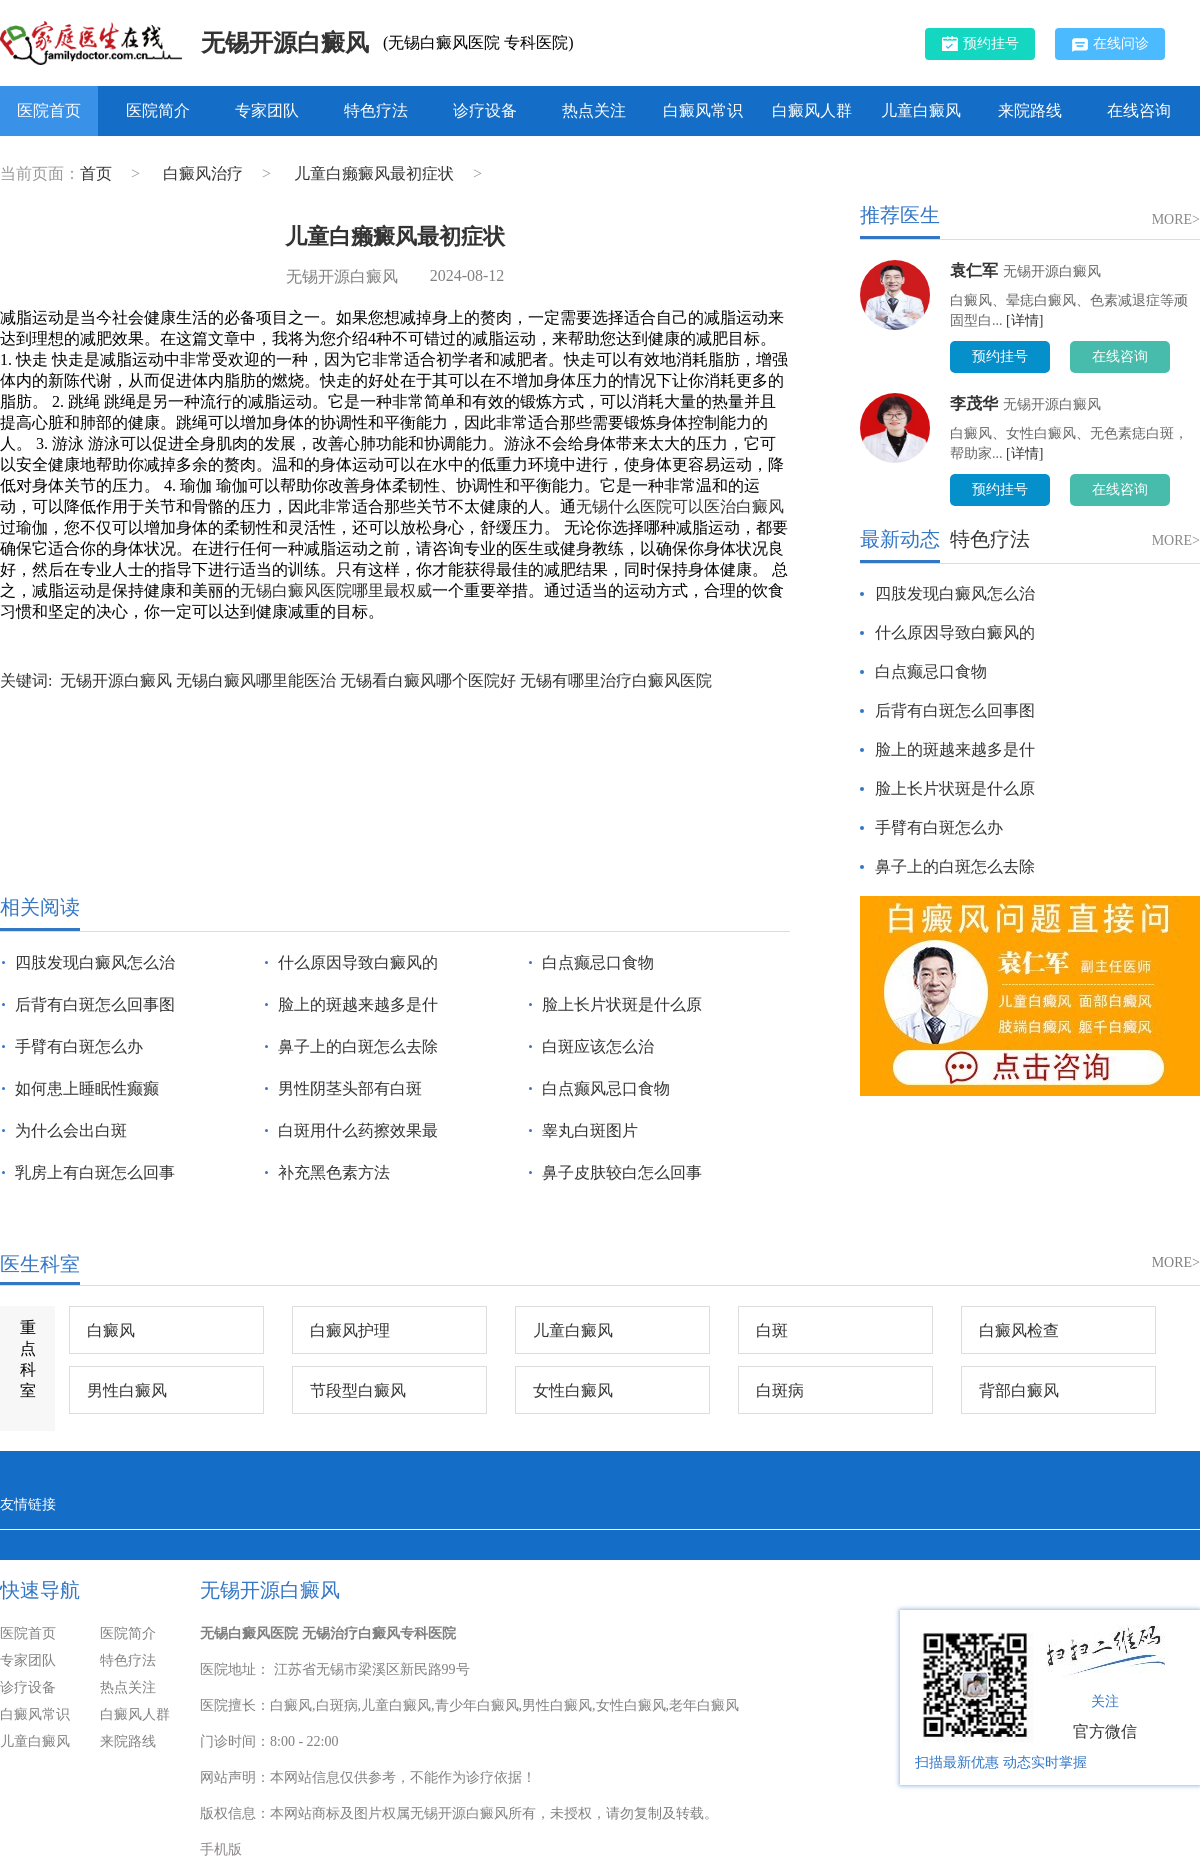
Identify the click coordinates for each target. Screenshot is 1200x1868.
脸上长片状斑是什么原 (622, 1004)
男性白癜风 (127, 1390)
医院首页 (49, 110)
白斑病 (780, 1390)
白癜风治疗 (205, 173)
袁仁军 (974, 270)
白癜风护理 (350, 1330)
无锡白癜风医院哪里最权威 (336, 590)
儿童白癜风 (921, 110)
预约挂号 (980, 43)
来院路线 (1030, 110)
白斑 (772, 1330)
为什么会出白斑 (71, 1130)
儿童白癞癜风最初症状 (376, 173)
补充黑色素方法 (334, 1172)
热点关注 (594, 110)
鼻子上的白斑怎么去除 (358, 1046)
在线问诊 (1110, 44)
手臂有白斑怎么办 (79, 1046)
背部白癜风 (1019, 1390)
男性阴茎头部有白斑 (350, 1088)
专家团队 (267, 110)
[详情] (1024, 320)
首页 (96, 173)
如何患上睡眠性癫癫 (87, 1088)
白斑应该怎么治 (598, 1046)
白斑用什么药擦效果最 (358, 1130)
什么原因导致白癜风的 (358, 962)
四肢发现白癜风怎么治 (95, 962)
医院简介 (158, 110)
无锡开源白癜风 (285, 43)
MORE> (1176, 219)
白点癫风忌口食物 (606, 1088)
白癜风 (111, 1330)
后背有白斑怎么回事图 (95, 1004)
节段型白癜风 (358, 1390)
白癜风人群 (812, 110)
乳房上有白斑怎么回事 (95, 1172)
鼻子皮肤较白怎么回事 (622, 1172)
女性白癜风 (573, 1390)
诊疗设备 (485, 110)
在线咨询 (1139, 110)
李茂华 (974, 403)
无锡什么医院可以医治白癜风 (680, 506)
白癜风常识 (703, 110)
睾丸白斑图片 (590, 1130)
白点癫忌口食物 (598, 962)
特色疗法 (376, 110)
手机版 (221, 1849)
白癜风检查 (1019, 1330)
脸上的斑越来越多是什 (358, 1004)
